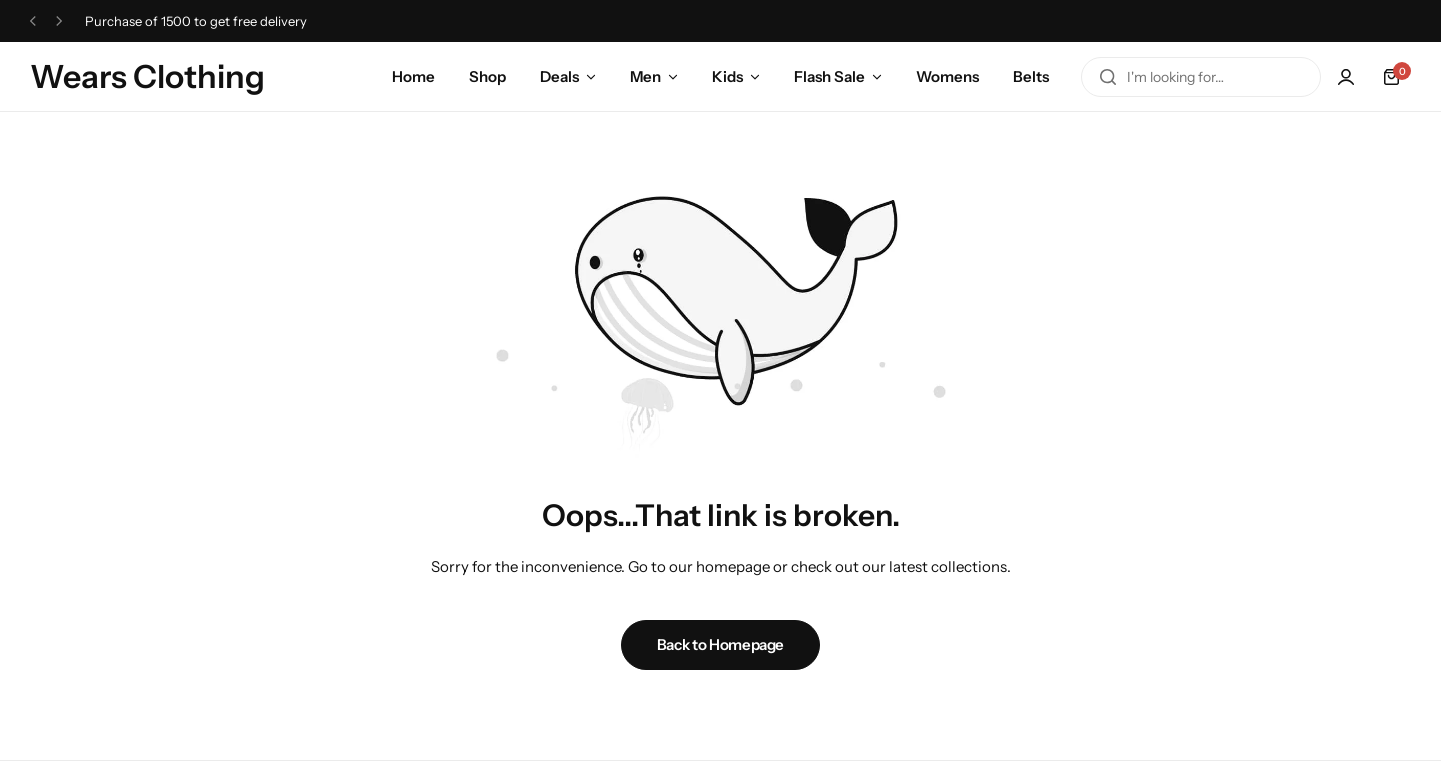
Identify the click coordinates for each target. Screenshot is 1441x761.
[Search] (1108, 77)
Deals (559, 76)
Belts (1031, 76)
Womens (947, 76)
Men (645, 76)
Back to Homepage (720, 644)
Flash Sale (829, 76)
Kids (727, 76)
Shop (487, 76)
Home (413, 76)
